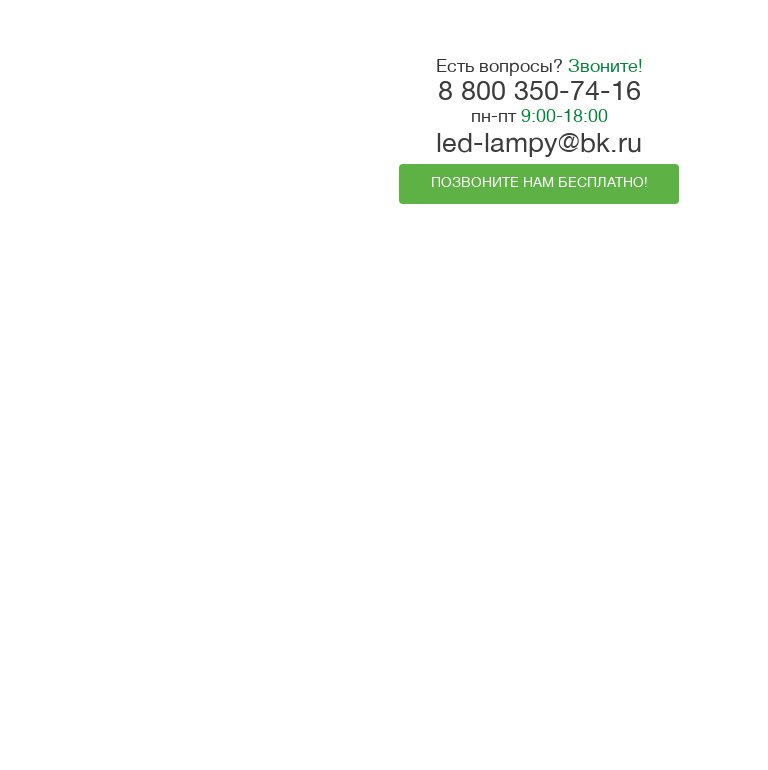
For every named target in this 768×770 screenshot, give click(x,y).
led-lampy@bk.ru (539, 145)
